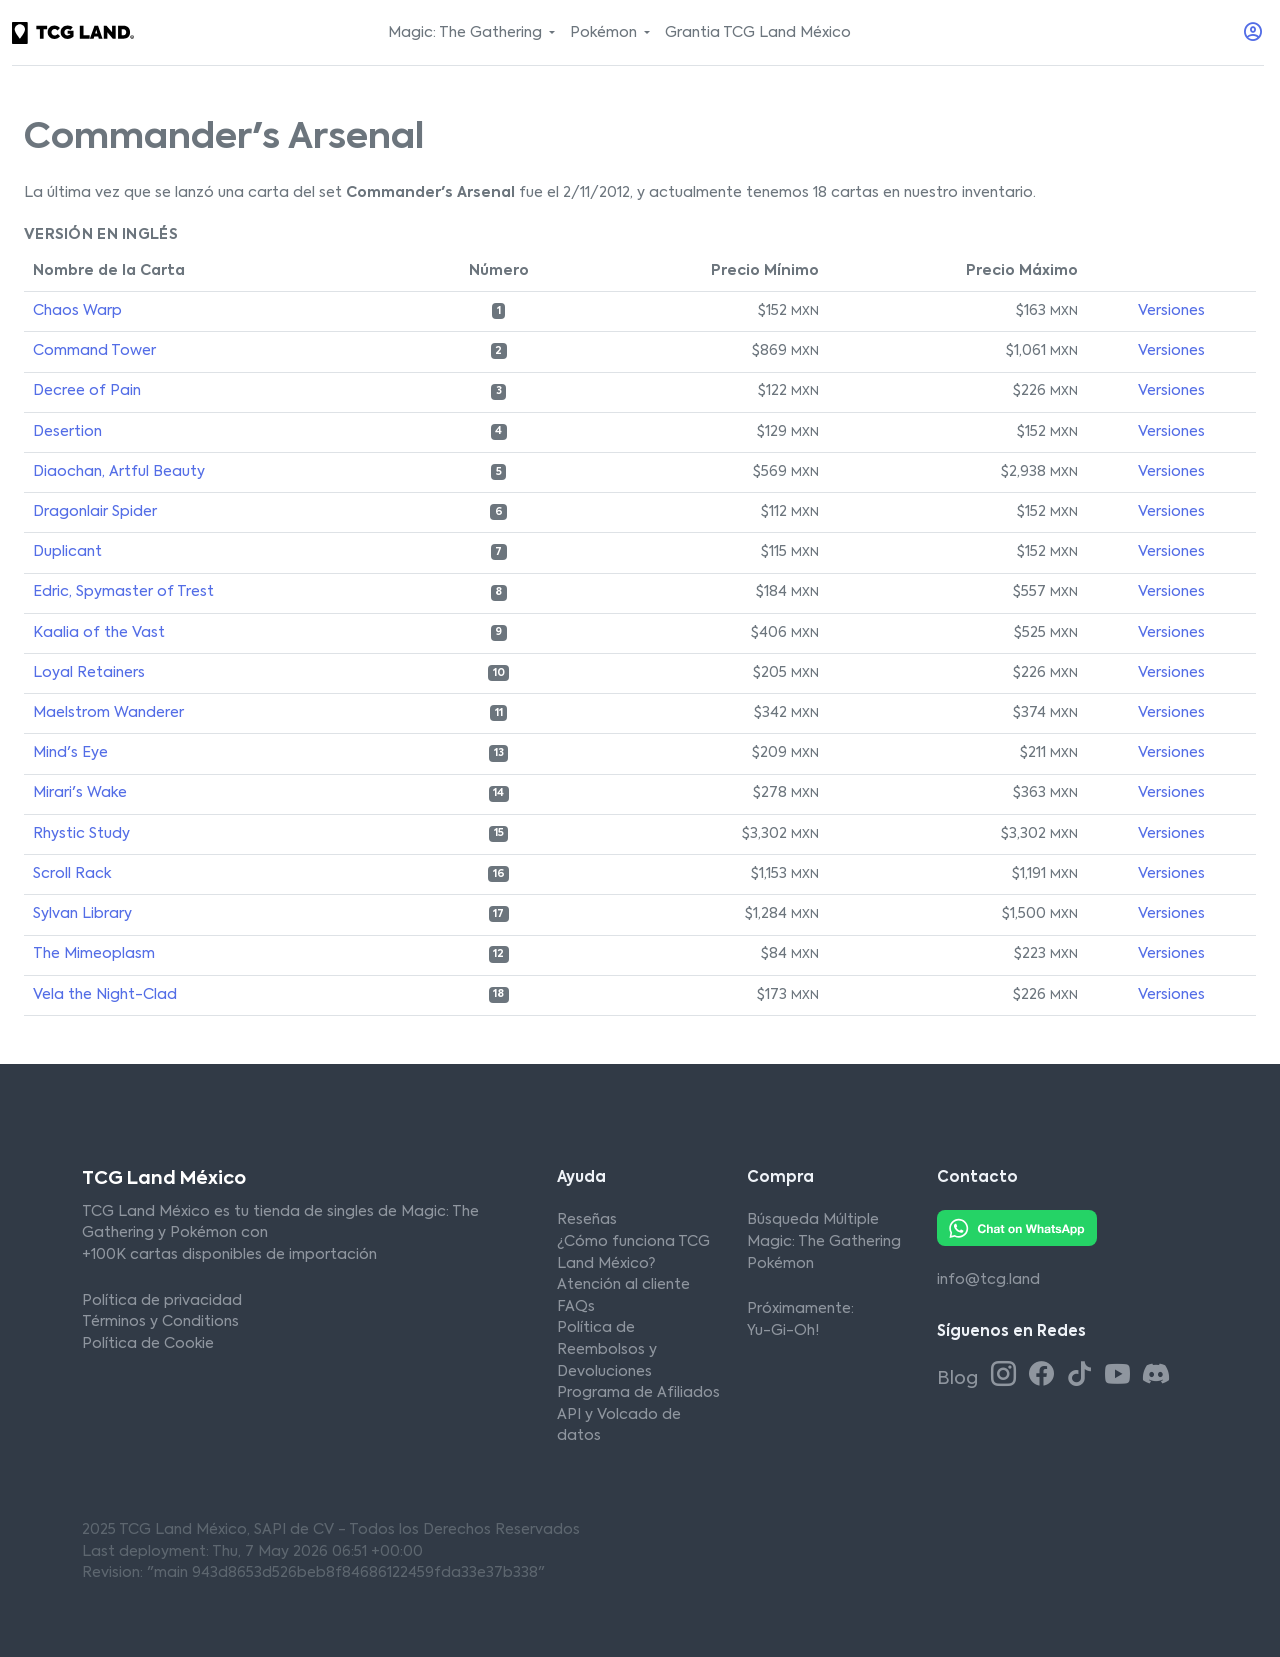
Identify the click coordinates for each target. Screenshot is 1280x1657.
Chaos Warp (77, 311)
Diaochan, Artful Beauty (119, 472)
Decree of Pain (87, 391)
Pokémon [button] (605, 33)
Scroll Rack (72, 874)
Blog (959, 1379)
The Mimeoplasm (94, 954)
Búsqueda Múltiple (813, 1220)
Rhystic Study (81, 834)
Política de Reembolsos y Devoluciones (607, 1349)
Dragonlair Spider (95, 512)
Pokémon (780, 1264)
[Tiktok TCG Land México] (1083, 1376)
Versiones (1171, 311)
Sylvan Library (82, 914)
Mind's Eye (70, 753)
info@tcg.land (988, 1280)
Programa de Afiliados (638, 1393)
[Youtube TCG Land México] (1121, 1376)
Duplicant (67, 552)
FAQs (576, 1307)
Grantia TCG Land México (758, 33)
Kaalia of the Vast (99, 633)
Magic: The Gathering (824, 1242)
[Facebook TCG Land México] (1045, 1376)
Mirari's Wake (80, 793)
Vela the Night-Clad (105, 995)
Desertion (67, 432)
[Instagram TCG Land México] (1007, 1376)
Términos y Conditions (160, 1322)
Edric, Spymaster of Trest (123, 592)
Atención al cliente (623, 1285)
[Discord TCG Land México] (1155, 1376)
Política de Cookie (148, 1344)
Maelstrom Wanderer (108, 713)
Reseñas (587, 1220)
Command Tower (94, 351)
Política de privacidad (162, 1301)
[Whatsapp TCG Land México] (1017, 1228)
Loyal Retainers (89, 673)
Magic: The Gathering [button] (467, 33)
